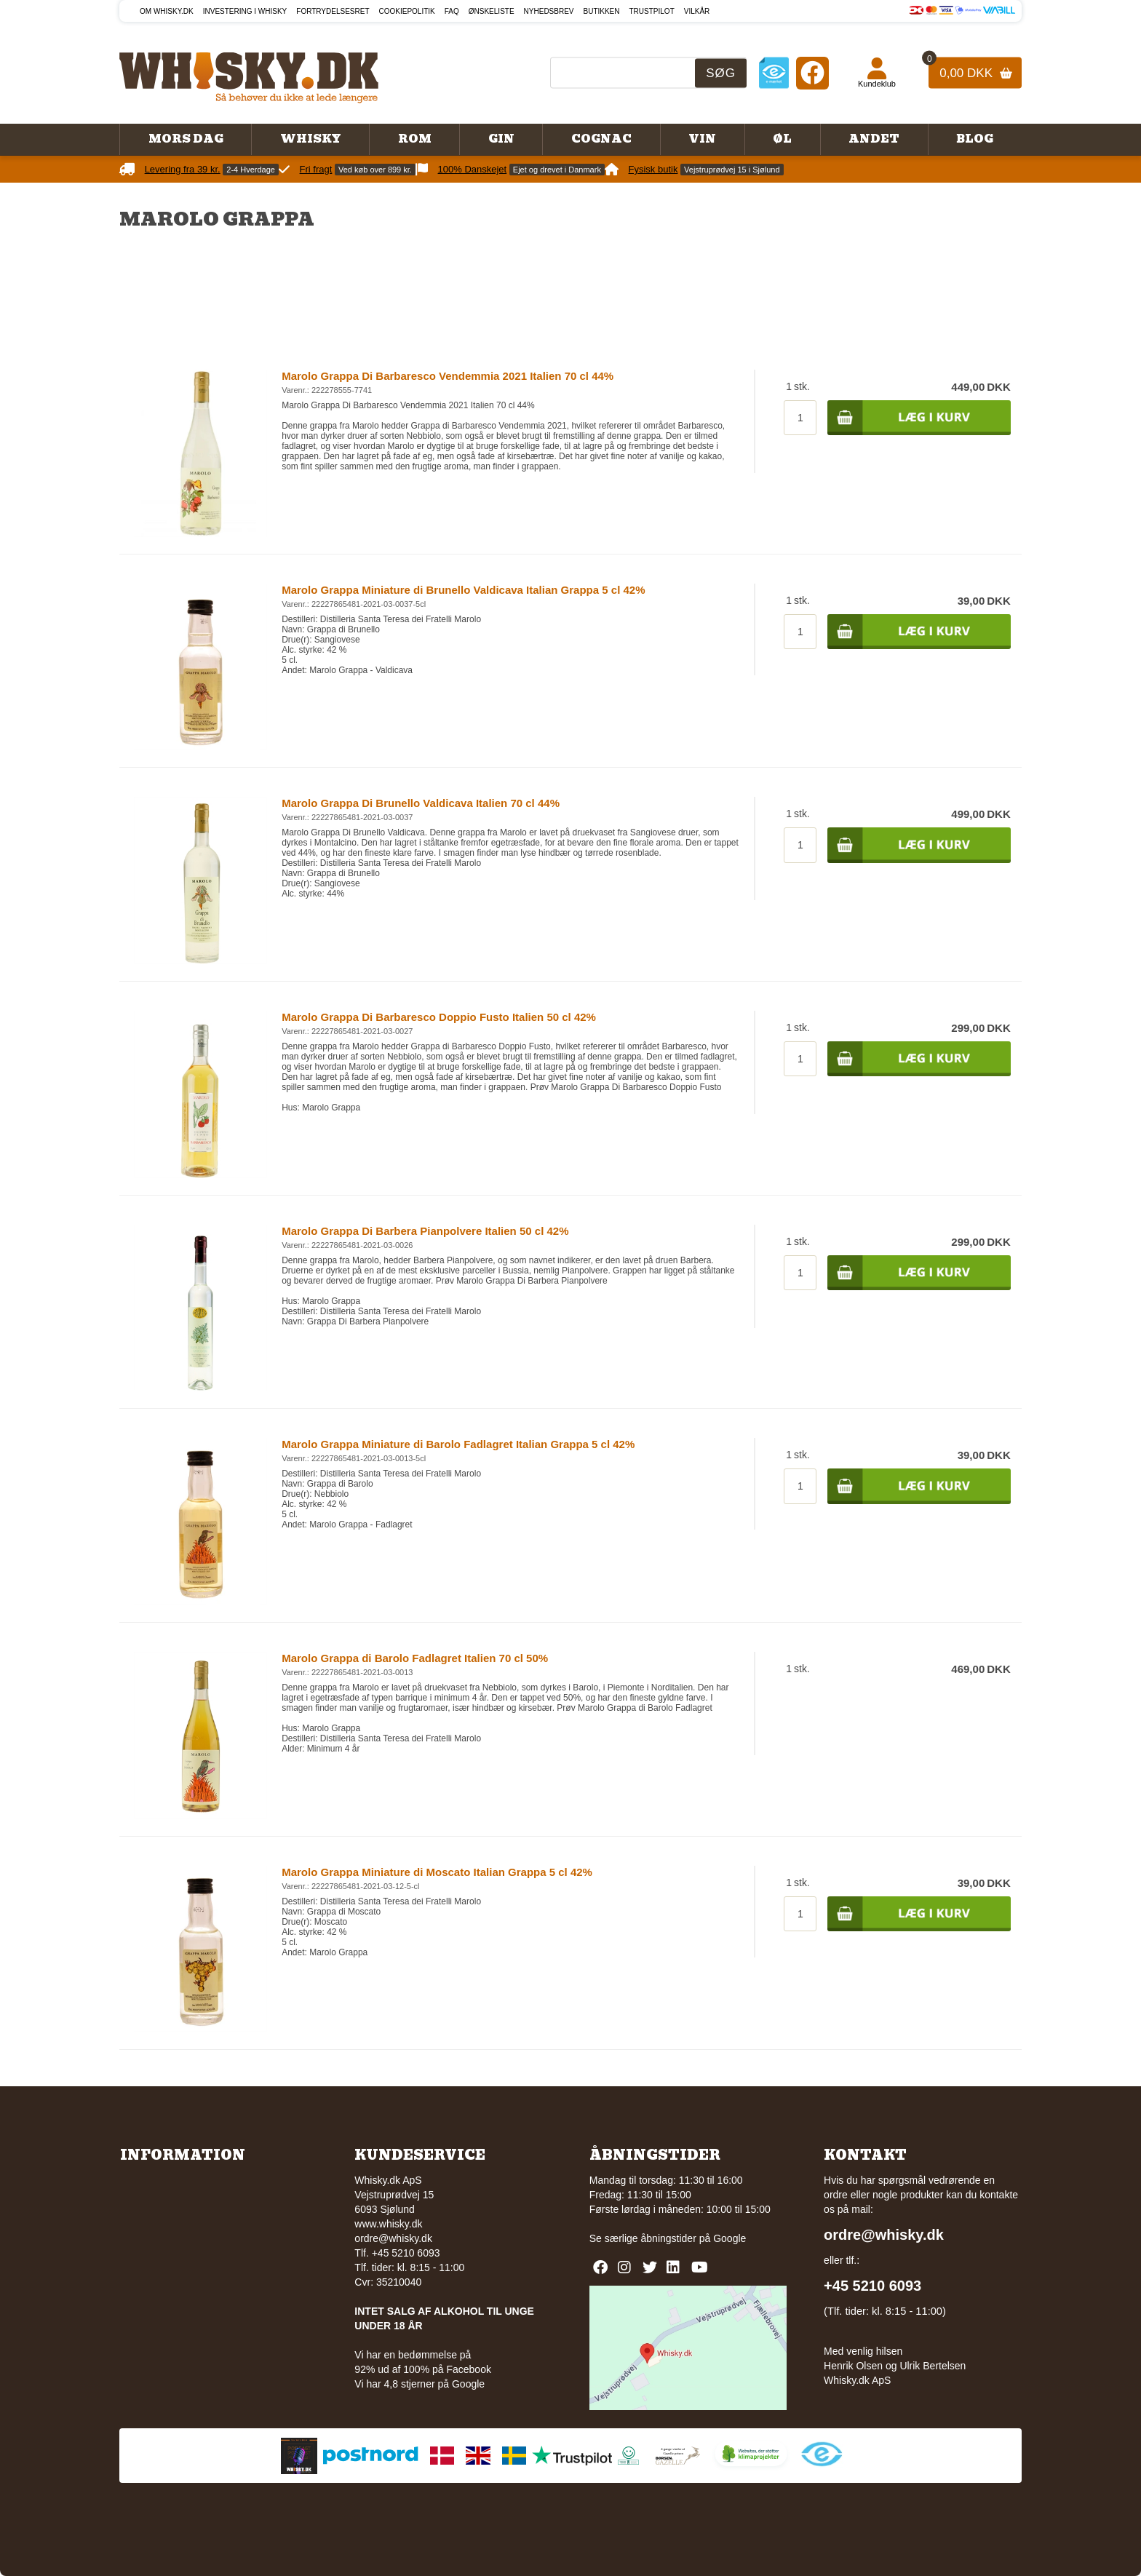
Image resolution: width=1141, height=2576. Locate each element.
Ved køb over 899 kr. (375, 169)
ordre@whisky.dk (393, 2238)
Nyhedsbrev (549, 11)
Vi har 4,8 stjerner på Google (419, 2384)
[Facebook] (812, 72)
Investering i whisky (245, 11)
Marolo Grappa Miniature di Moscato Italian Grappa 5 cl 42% (437, 1872)
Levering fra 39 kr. (182, 169)
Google (729, 2238)
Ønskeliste (491, 11)
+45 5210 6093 (872, 2285)
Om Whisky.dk (167, 11)
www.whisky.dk (388, 2224)
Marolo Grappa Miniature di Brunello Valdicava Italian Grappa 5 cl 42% (463, 590)
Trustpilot (652, 11)
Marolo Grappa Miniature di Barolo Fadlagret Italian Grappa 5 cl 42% (458, 1444)
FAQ (452, 11)
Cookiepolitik (407, 11)
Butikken (602, 11)
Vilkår (697, 11)
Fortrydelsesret (332, 11)
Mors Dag (185, 139)
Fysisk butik (653, 169)
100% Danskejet (472, 169)
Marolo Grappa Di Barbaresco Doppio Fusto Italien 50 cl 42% (439, 1017)
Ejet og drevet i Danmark (557, 169)
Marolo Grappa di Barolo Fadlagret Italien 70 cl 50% (415, 1658)
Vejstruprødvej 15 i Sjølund (731, 169)
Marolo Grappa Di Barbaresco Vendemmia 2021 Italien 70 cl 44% (447, 376)
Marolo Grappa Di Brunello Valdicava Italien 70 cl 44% (421, 803)
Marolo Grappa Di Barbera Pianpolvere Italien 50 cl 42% (425, 1231)
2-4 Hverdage (250, 169)
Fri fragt (316, 169)
